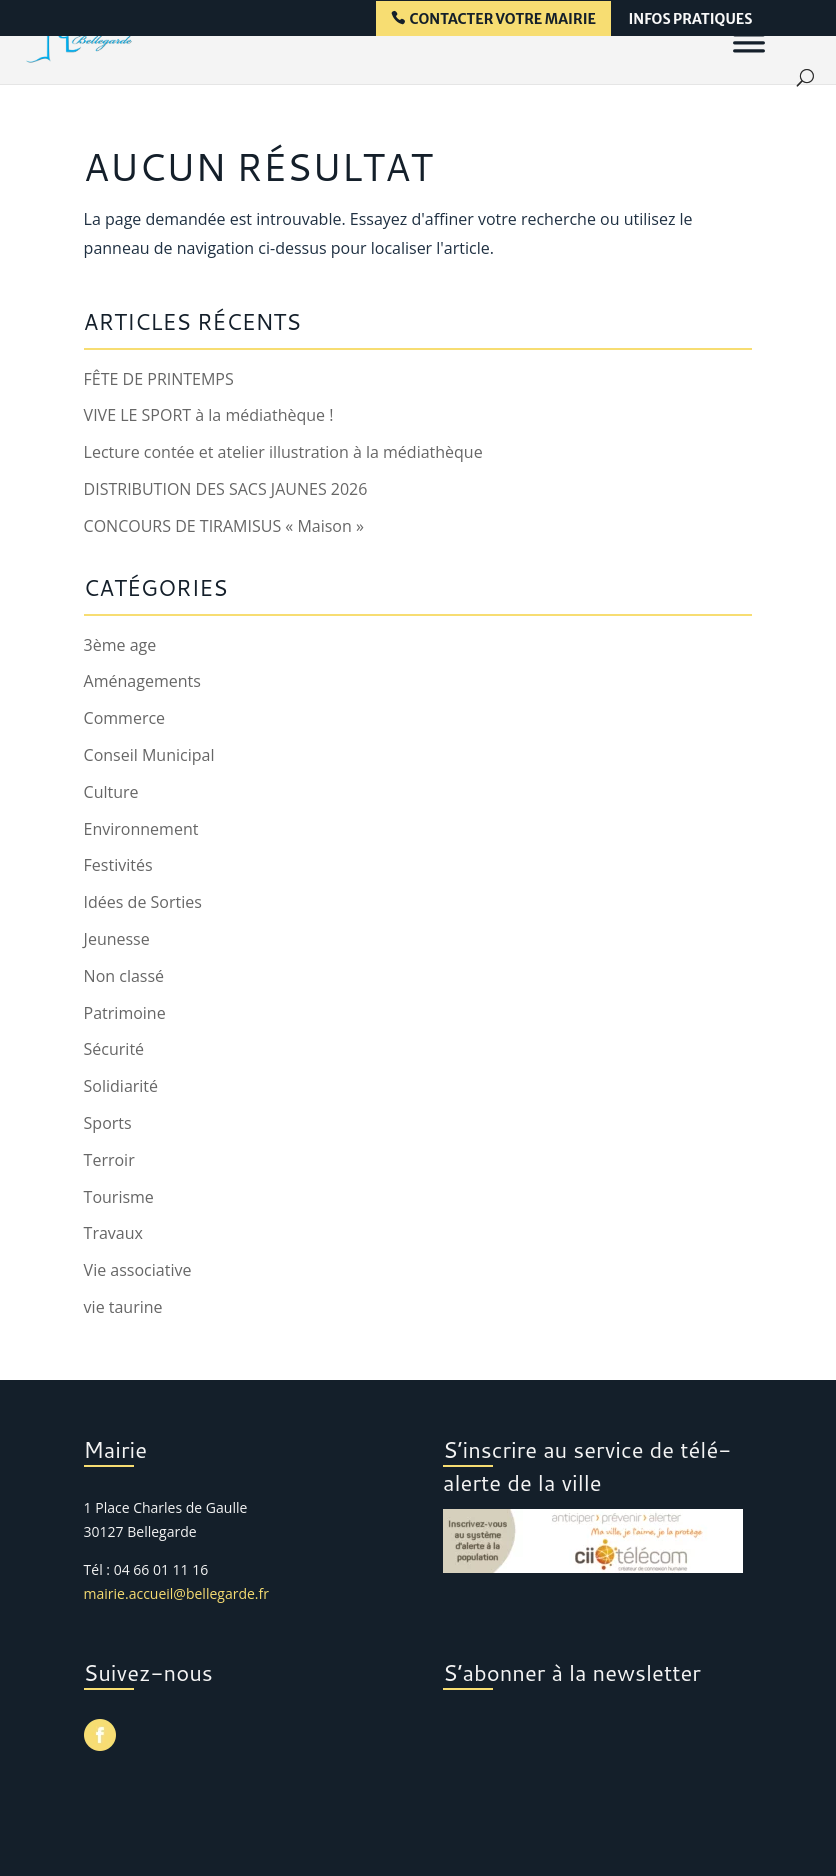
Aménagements (142, 681)
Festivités (118, 865)
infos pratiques (691, 20)
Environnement (141, 829)
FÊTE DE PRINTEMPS (159, 379)
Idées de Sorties (143, 902)
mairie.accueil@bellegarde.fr (176, 1593)
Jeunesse (117, 939)
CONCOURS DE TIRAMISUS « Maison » (224, 526)
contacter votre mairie (503, 19)
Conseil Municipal (149, 755)
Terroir (109, 1160)
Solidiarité (121, 1086)
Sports (108, 1123)
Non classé (124, 976)
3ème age (120, 645)
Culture (111, 792)
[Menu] (749, 42)
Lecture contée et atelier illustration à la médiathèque (283, 452)
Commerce (125, 718)
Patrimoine (125, 1013)
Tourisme (119, 1197)
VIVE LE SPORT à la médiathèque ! (209, 415)
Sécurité (114, 1049)
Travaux (113, 1233)
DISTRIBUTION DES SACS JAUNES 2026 (226, 489)
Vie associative (138, 1270)
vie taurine (123, 1307)
